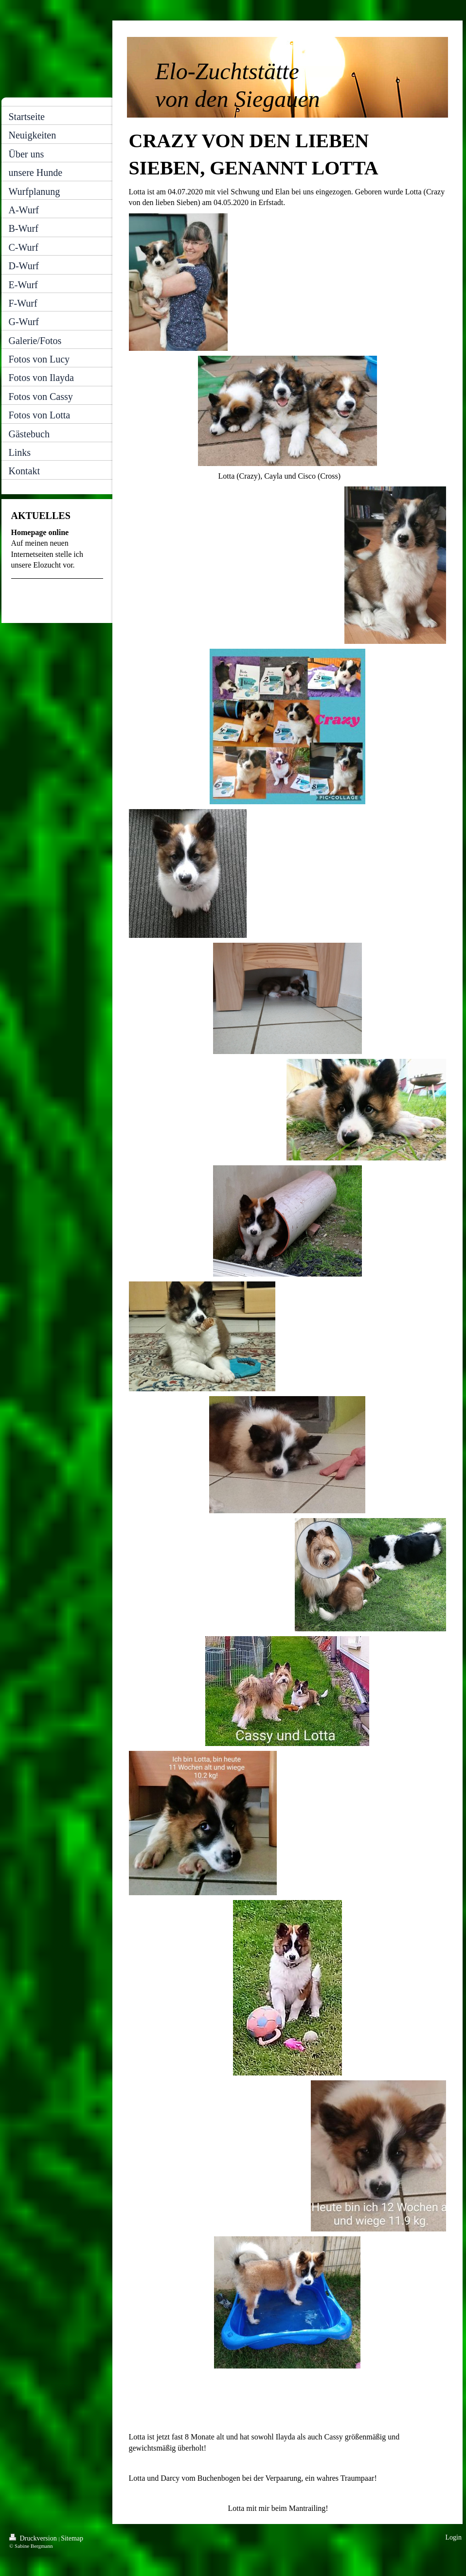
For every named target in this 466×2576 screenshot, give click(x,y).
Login (454, 2537)
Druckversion (33, 2538)
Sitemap (72, 2538)
